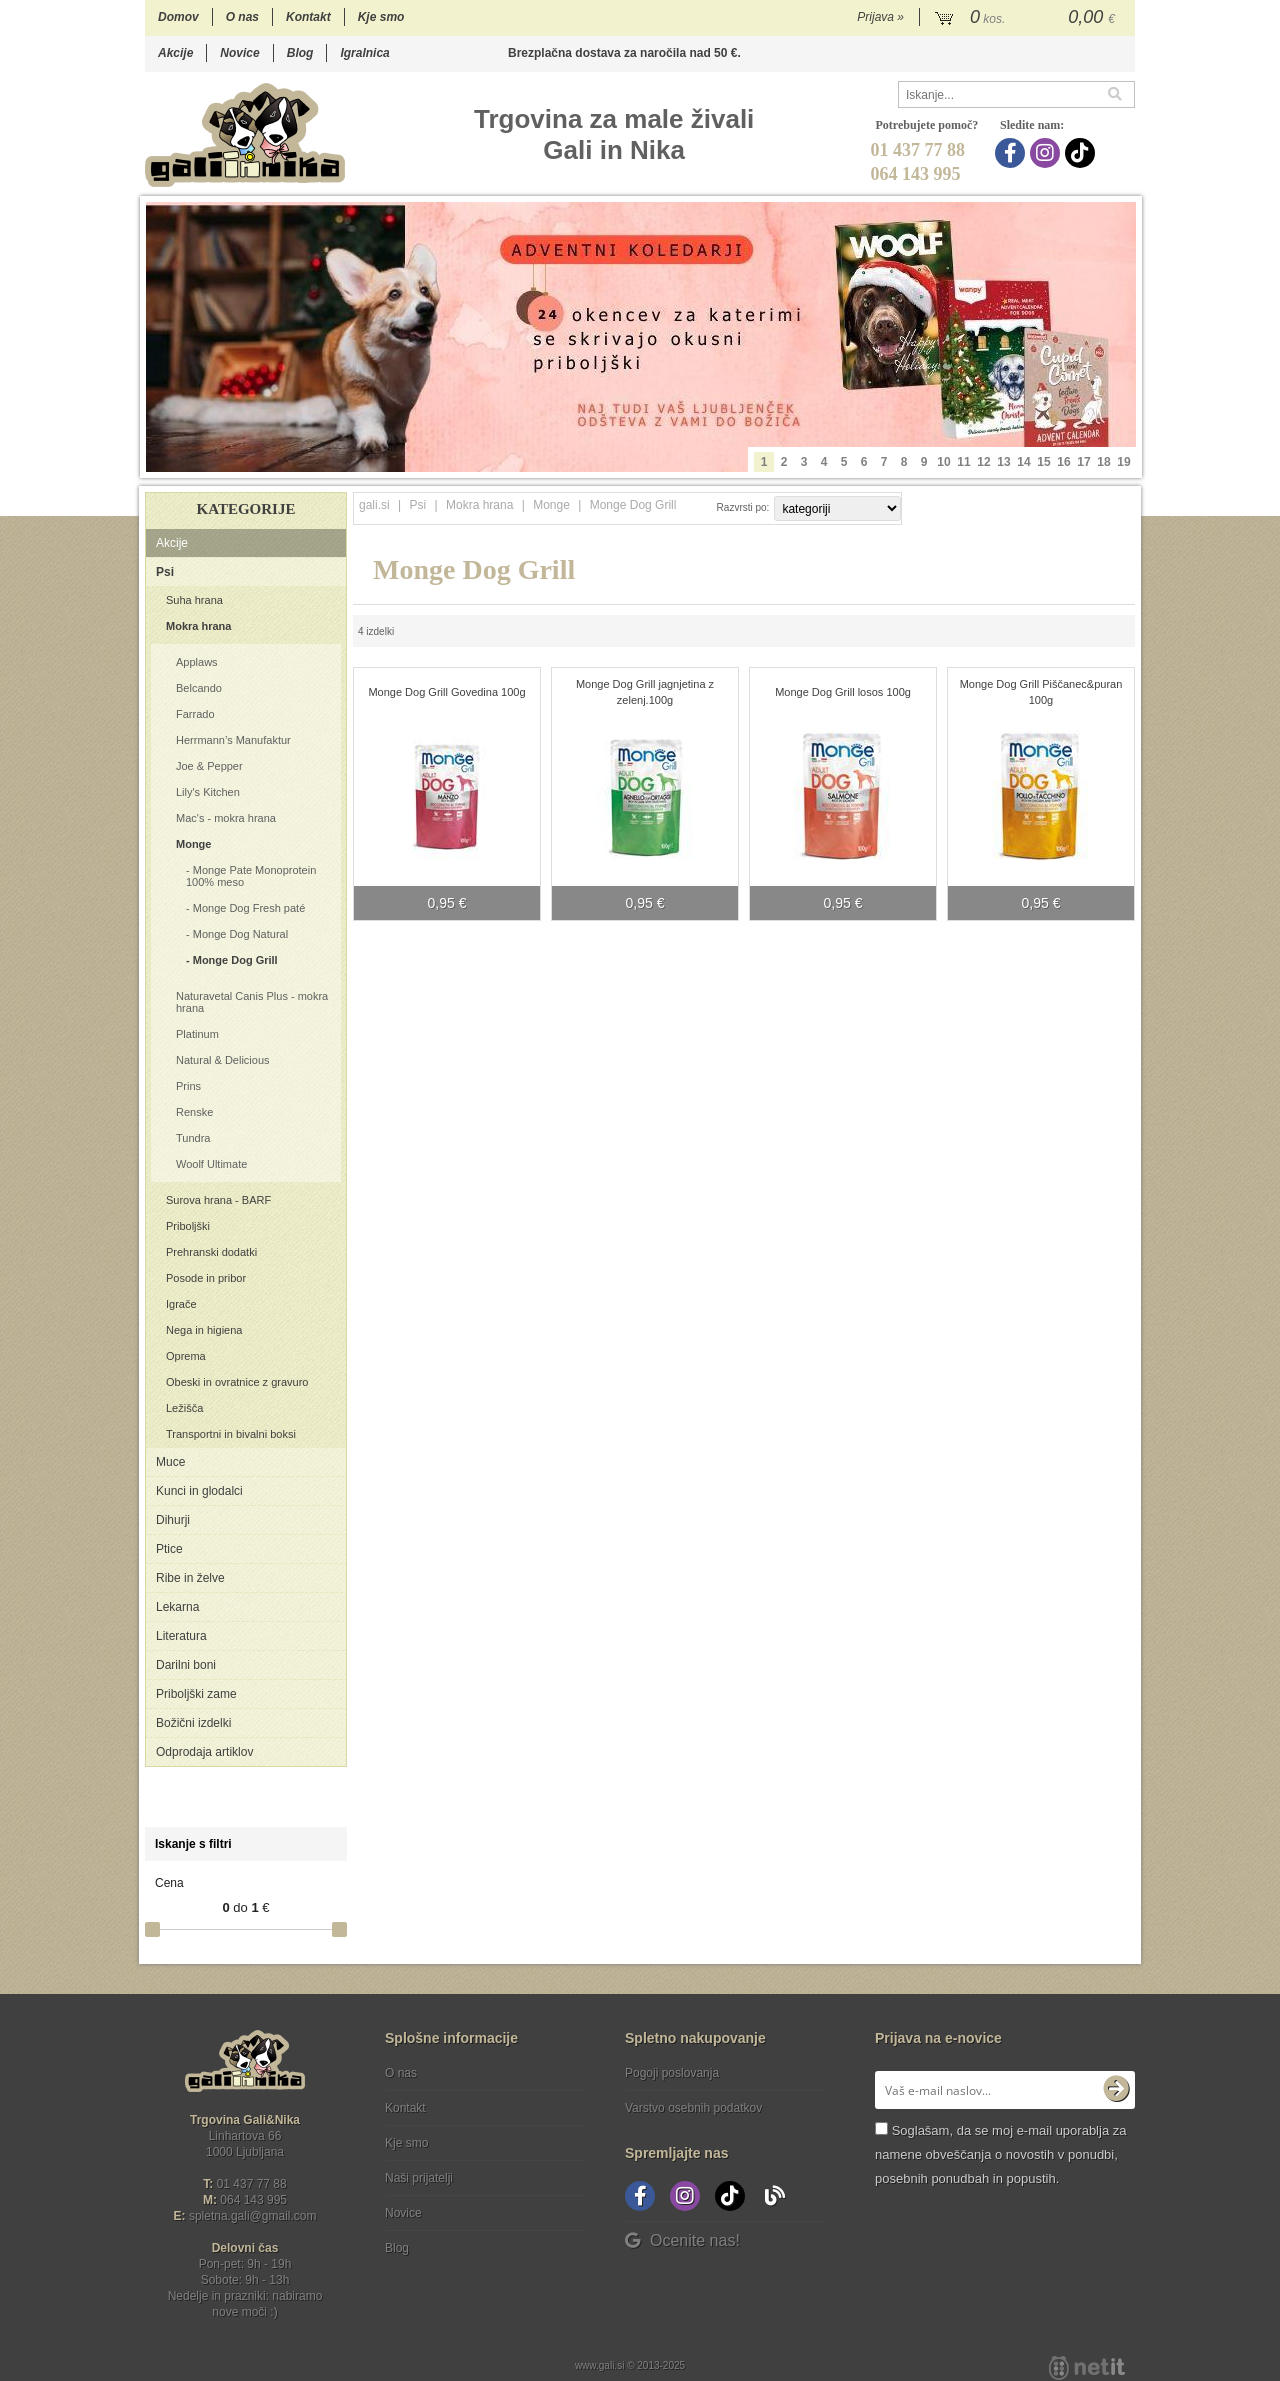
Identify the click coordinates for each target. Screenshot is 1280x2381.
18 (1103, 462)
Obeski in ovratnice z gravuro (237, 1382)
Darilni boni (186, 1665)
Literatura (181, 1636)
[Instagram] (1047, 153)
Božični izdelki (193, 1723)
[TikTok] (1082, 153)
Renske (194, 1112)
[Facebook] (1012, 153)
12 (983, 462)
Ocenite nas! (682, 2240)
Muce (170, 1462)
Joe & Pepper (209, 766)
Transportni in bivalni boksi (231, 1434)
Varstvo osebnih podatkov (693, 2108)
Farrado (195, 714)
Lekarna (177, 1607)
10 (943, 462)
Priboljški (188, 1226)
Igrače (181, 1304)
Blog (300, 53)
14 (1023, 462)
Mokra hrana (198, 626)
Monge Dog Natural (240, 934)
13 (1003, 462)
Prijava (880, 17)
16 (1063, 462)
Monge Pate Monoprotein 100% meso (251, 876)
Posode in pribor (206, 1278)
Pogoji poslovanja (672, 2073)
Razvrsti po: (743, 507)
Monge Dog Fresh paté (249, 908)
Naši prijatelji (419, 2178)
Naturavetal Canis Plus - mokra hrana (252, 1002)
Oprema (186, 1356)
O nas (242, 17)
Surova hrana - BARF (218, 1200)
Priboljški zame (196, 1694)
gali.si (374, 505)
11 (963, 462)
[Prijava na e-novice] (1116, 2090)
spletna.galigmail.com (253, 2216)
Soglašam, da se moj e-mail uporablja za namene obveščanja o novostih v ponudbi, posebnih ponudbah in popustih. (1000, 2154)
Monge (193, 844)
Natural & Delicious (223, 1060)
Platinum (197, 1034)
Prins (188, 1086)
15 (1043, 462)
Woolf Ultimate (211, 1164)
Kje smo (381, 17)
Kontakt (308, 17)
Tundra (193, 1138)
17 (1083, 462)
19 (1123, 462)
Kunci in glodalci (199, 1491)
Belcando (199, 688)
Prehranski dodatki (211, 1252)
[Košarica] (1027, 18)
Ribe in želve (190, 1578)
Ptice (169, 1549)
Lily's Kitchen (208, 792)
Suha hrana (194, 600)
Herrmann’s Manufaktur (233, 740)
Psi (165, 572)
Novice (239, 53)
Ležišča (184, 1408)
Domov (178, 17)
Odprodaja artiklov (204, 1752)
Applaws (197, 662)
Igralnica (364, 53)
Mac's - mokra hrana (226, 818)
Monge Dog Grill (235, 960)
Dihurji (173, 1520)
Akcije (175, 53)
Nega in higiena (204, 1330)
